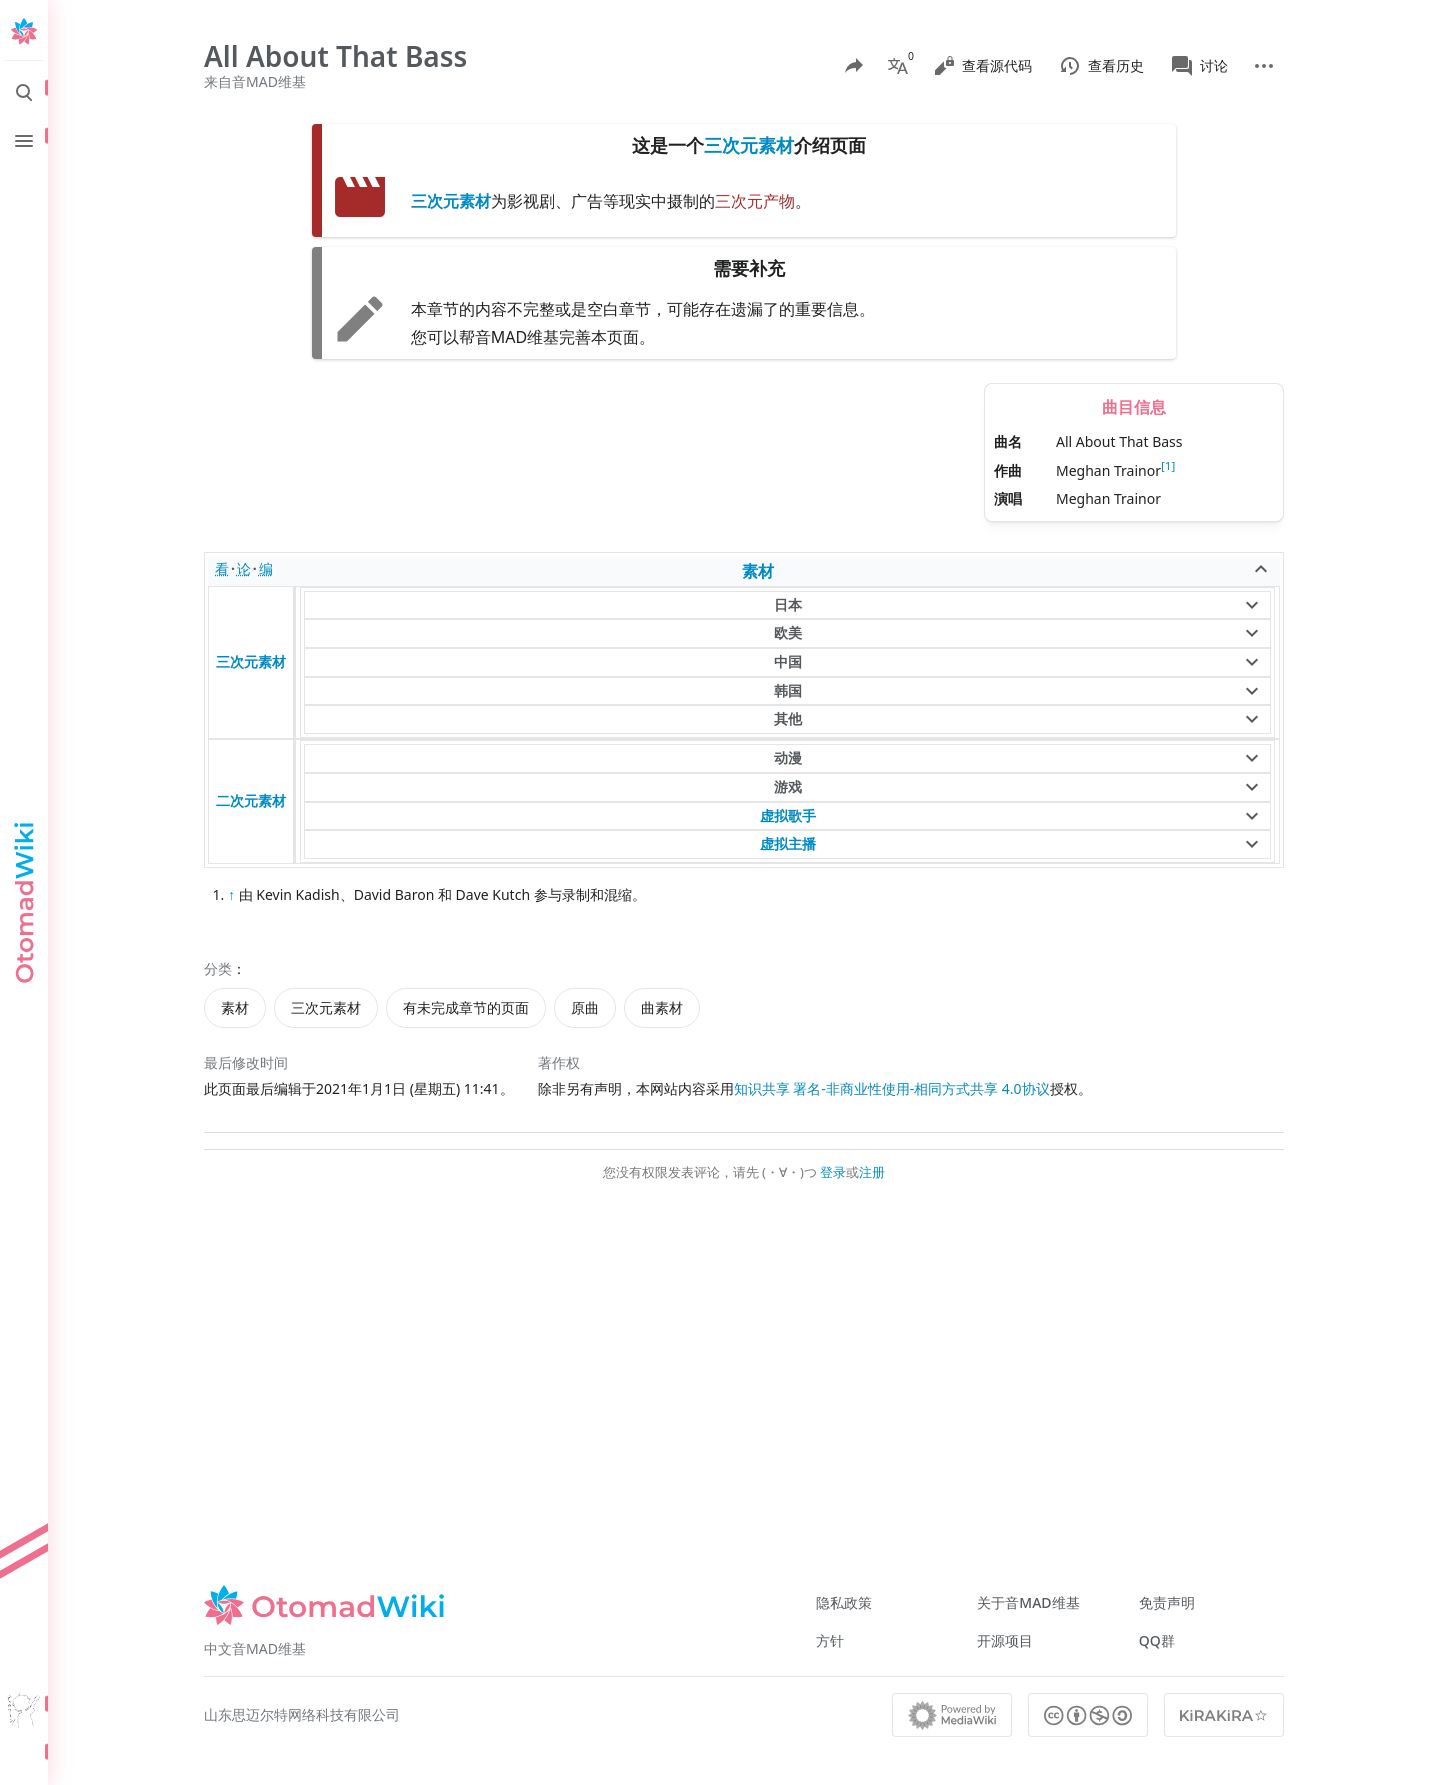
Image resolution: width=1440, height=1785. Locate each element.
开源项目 (1005, 1640)
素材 (758, 571)
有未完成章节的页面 (466, 1007)
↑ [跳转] (231, 894)
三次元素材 (749, 145)
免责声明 (1167, 1602)
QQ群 (1157, 1640)
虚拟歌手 (788, 815)
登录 (833, 1172)
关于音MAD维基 (1028, 1602)
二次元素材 (251, 800)
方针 (830, 1640)
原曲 (585, 1007)
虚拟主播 (788, 843)
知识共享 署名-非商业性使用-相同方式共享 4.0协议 (892, 1088)
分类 (218, 968)
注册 (872, 1172)
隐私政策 (844, 1602)
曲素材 (662, 1007)
